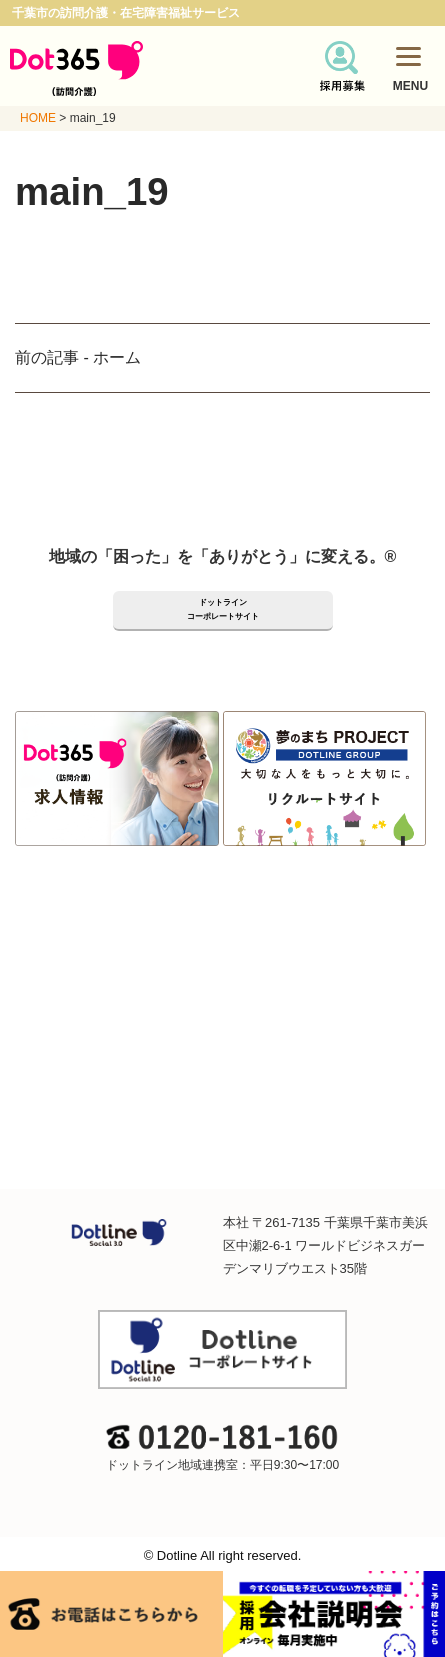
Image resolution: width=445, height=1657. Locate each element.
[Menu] (408, 55)
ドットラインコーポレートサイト (223, 609)
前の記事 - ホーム (78, 357)
